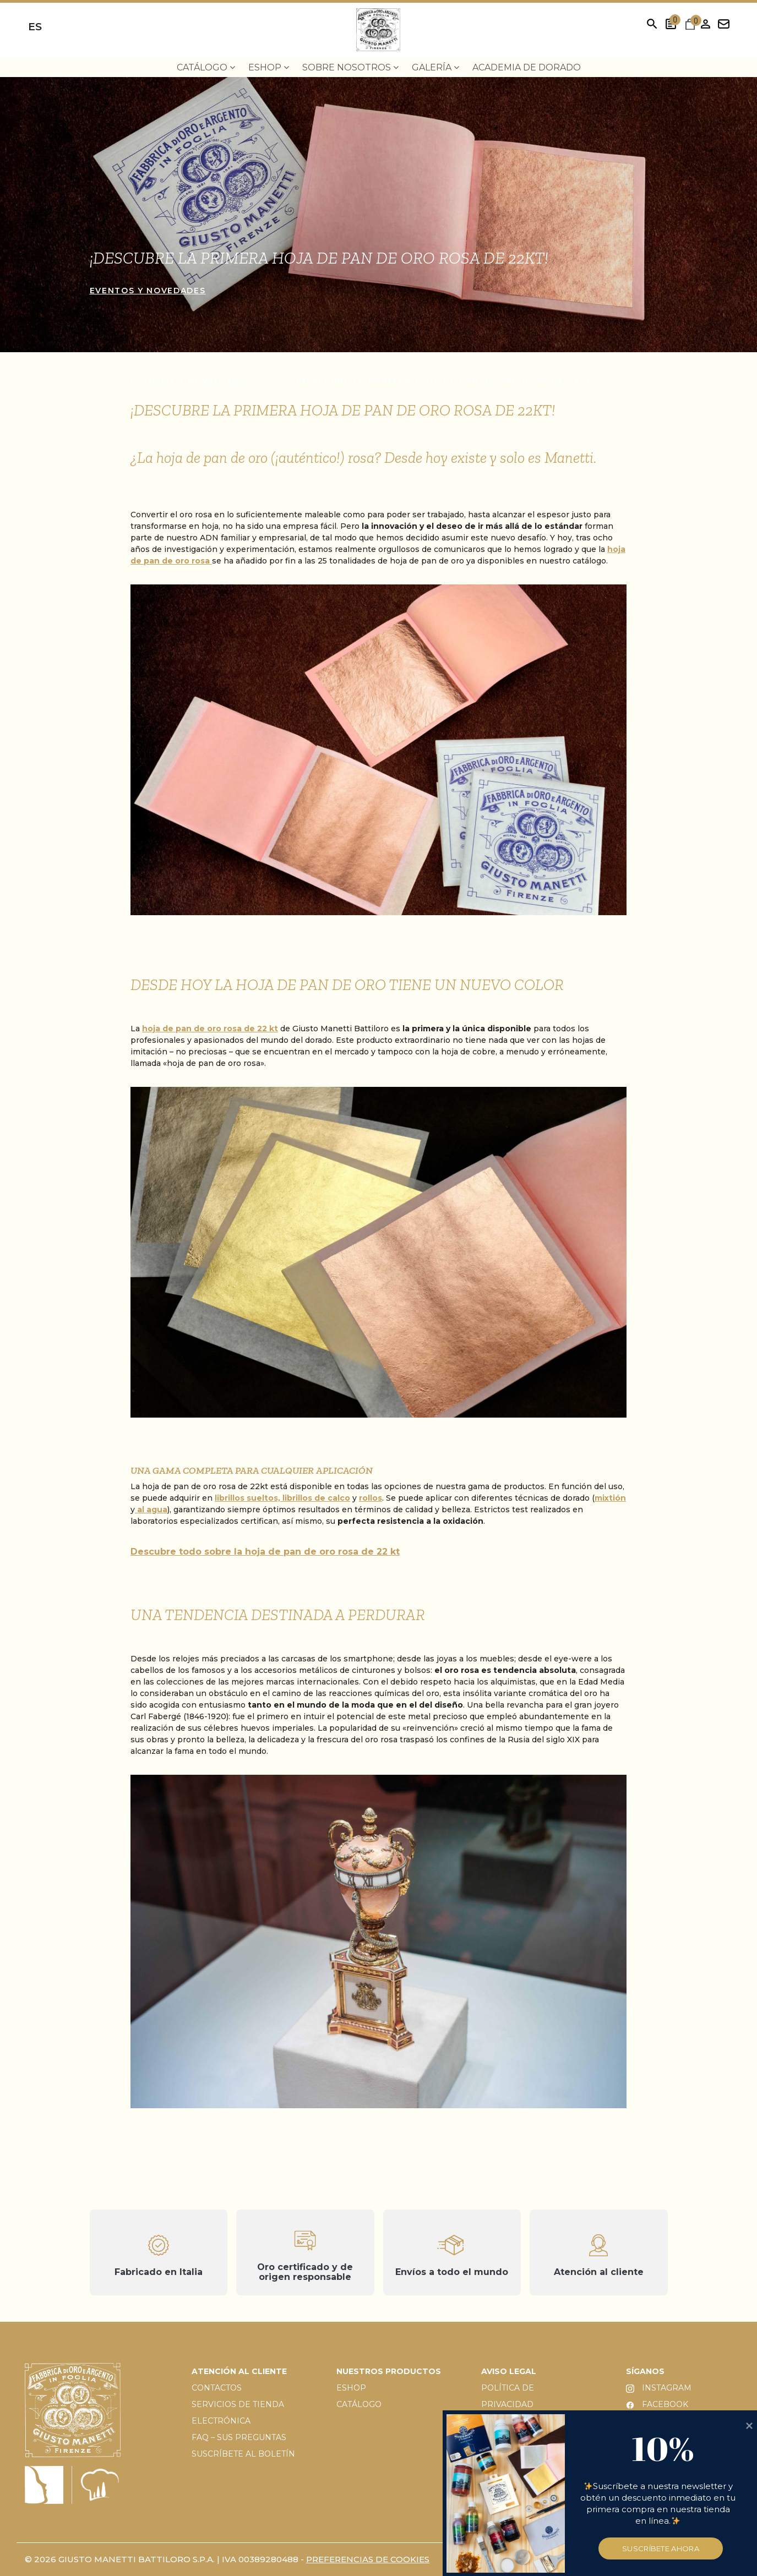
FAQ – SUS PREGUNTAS (239, 2437)
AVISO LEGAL (508, 2371)
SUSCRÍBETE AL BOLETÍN (243, 2454)
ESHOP (351, 2388)
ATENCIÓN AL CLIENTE (239, 2371)
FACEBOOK (657, 2404)
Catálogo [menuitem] (206, 67)
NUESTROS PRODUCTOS (388, 2371)
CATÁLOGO (359, 2404)
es (35, 26)
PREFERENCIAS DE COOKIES (367, 2559)
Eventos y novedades (148, 291)
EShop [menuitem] (268, 67)
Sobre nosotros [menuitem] (350, 67)
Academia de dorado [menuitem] (526, 67)
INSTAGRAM (658, 2388)
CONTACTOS (217, 2388)
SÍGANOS (645, 2371)
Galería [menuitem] (435, 67)
